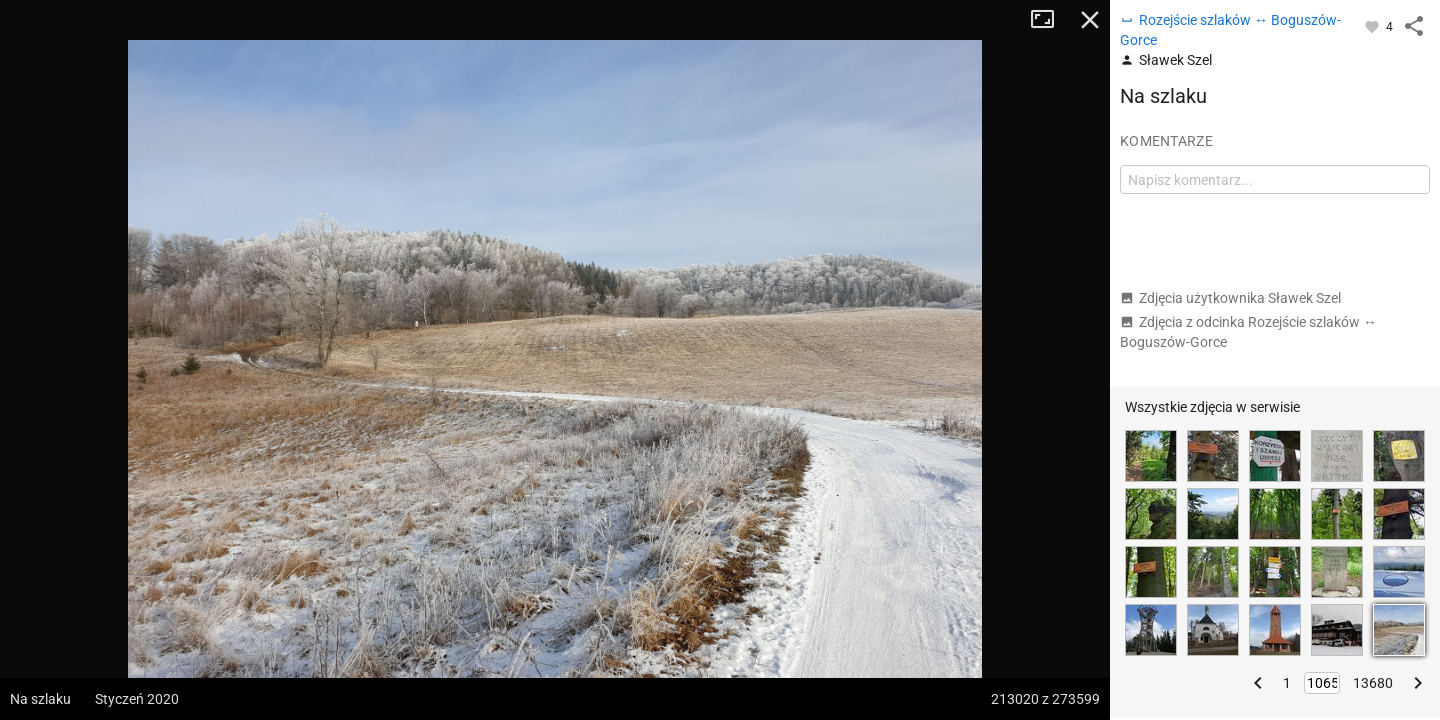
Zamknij (1090, 20)
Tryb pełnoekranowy (1050, 20)
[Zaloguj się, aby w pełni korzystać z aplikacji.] (1373, 26)
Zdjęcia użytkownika (1230, 298)
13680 (1373, 683)
